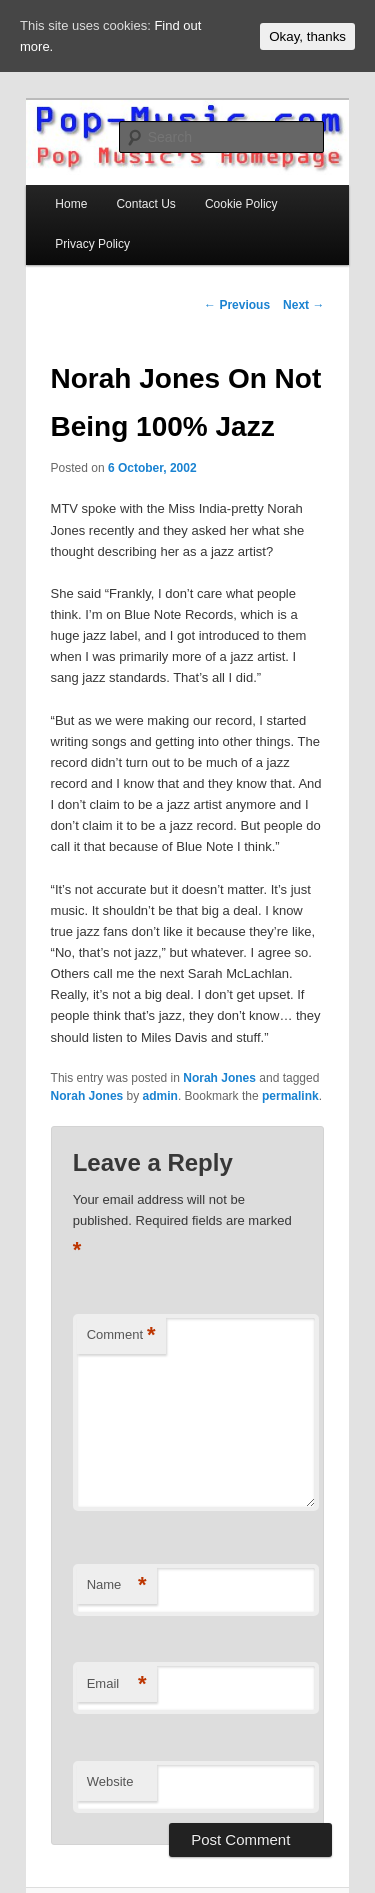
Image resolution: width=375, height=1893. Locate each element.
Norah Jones (219, 1078)
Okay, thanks (307, 36)
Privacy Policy (92, 244)
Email (117, 1684)
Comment (121, 1335)
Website (110, 1781)
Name (117, 1585)
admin (160, 1096)
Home (71, 204)
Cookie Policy (241, 204)
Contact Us (145, 204)
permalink (290, 1096)
